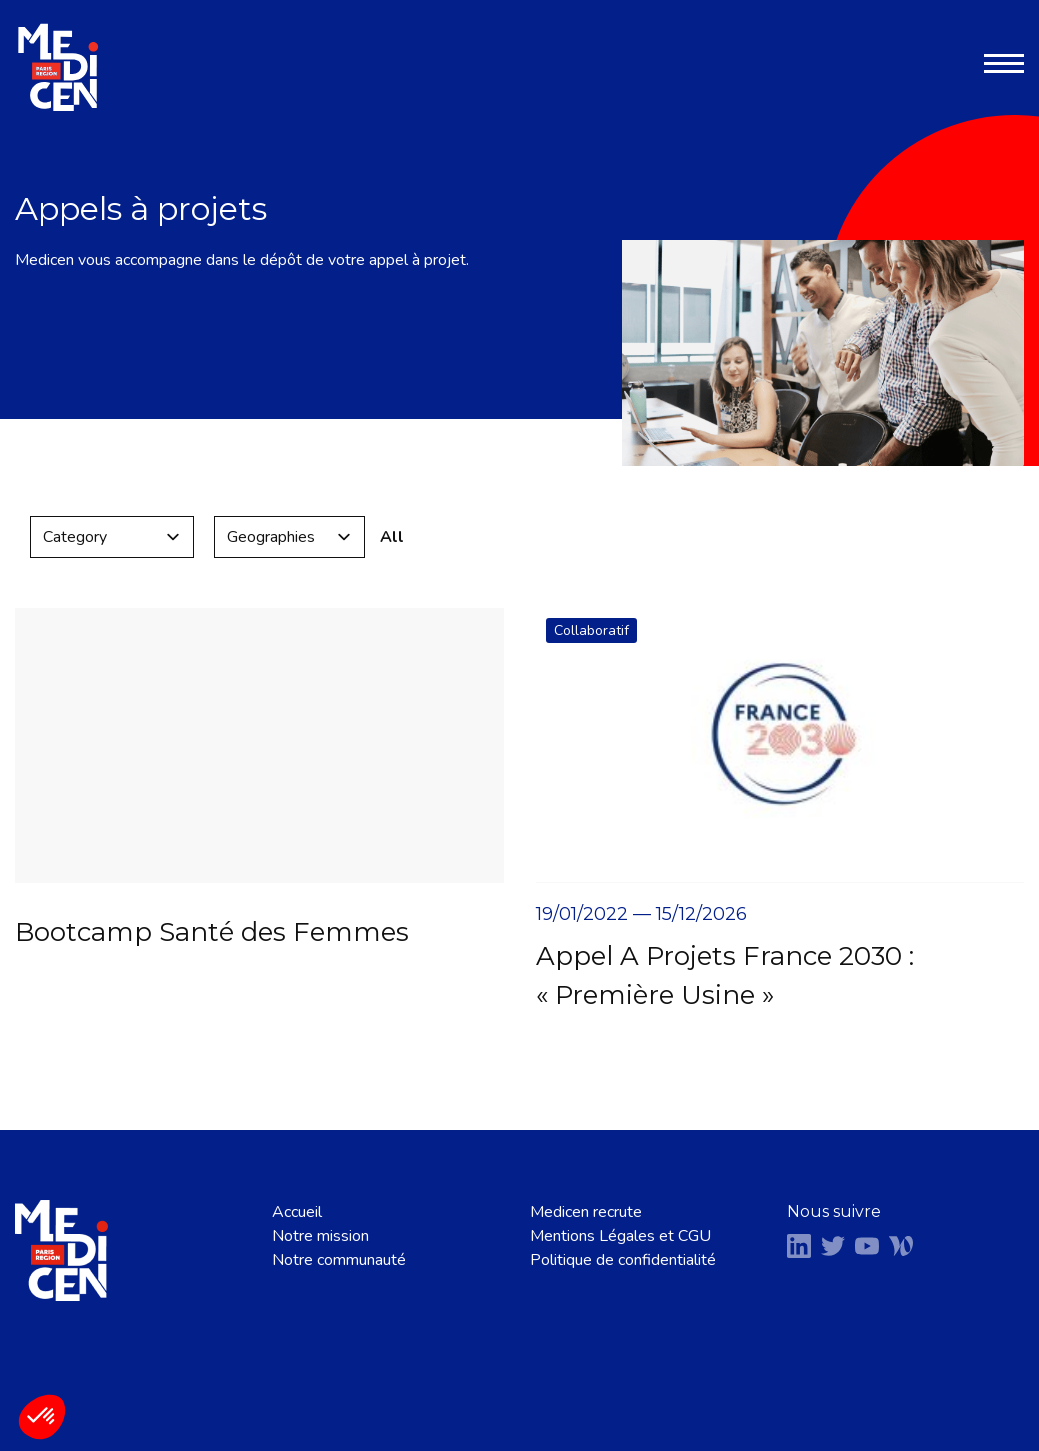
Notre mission (320, 1236)
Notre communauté (339, 1260)
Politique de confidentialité (623, 1260)
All (392, 537)
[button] (42, 1417)
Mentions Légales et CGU (620, 1236)
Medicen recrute (586, 1212)
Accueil (297, 1212)
